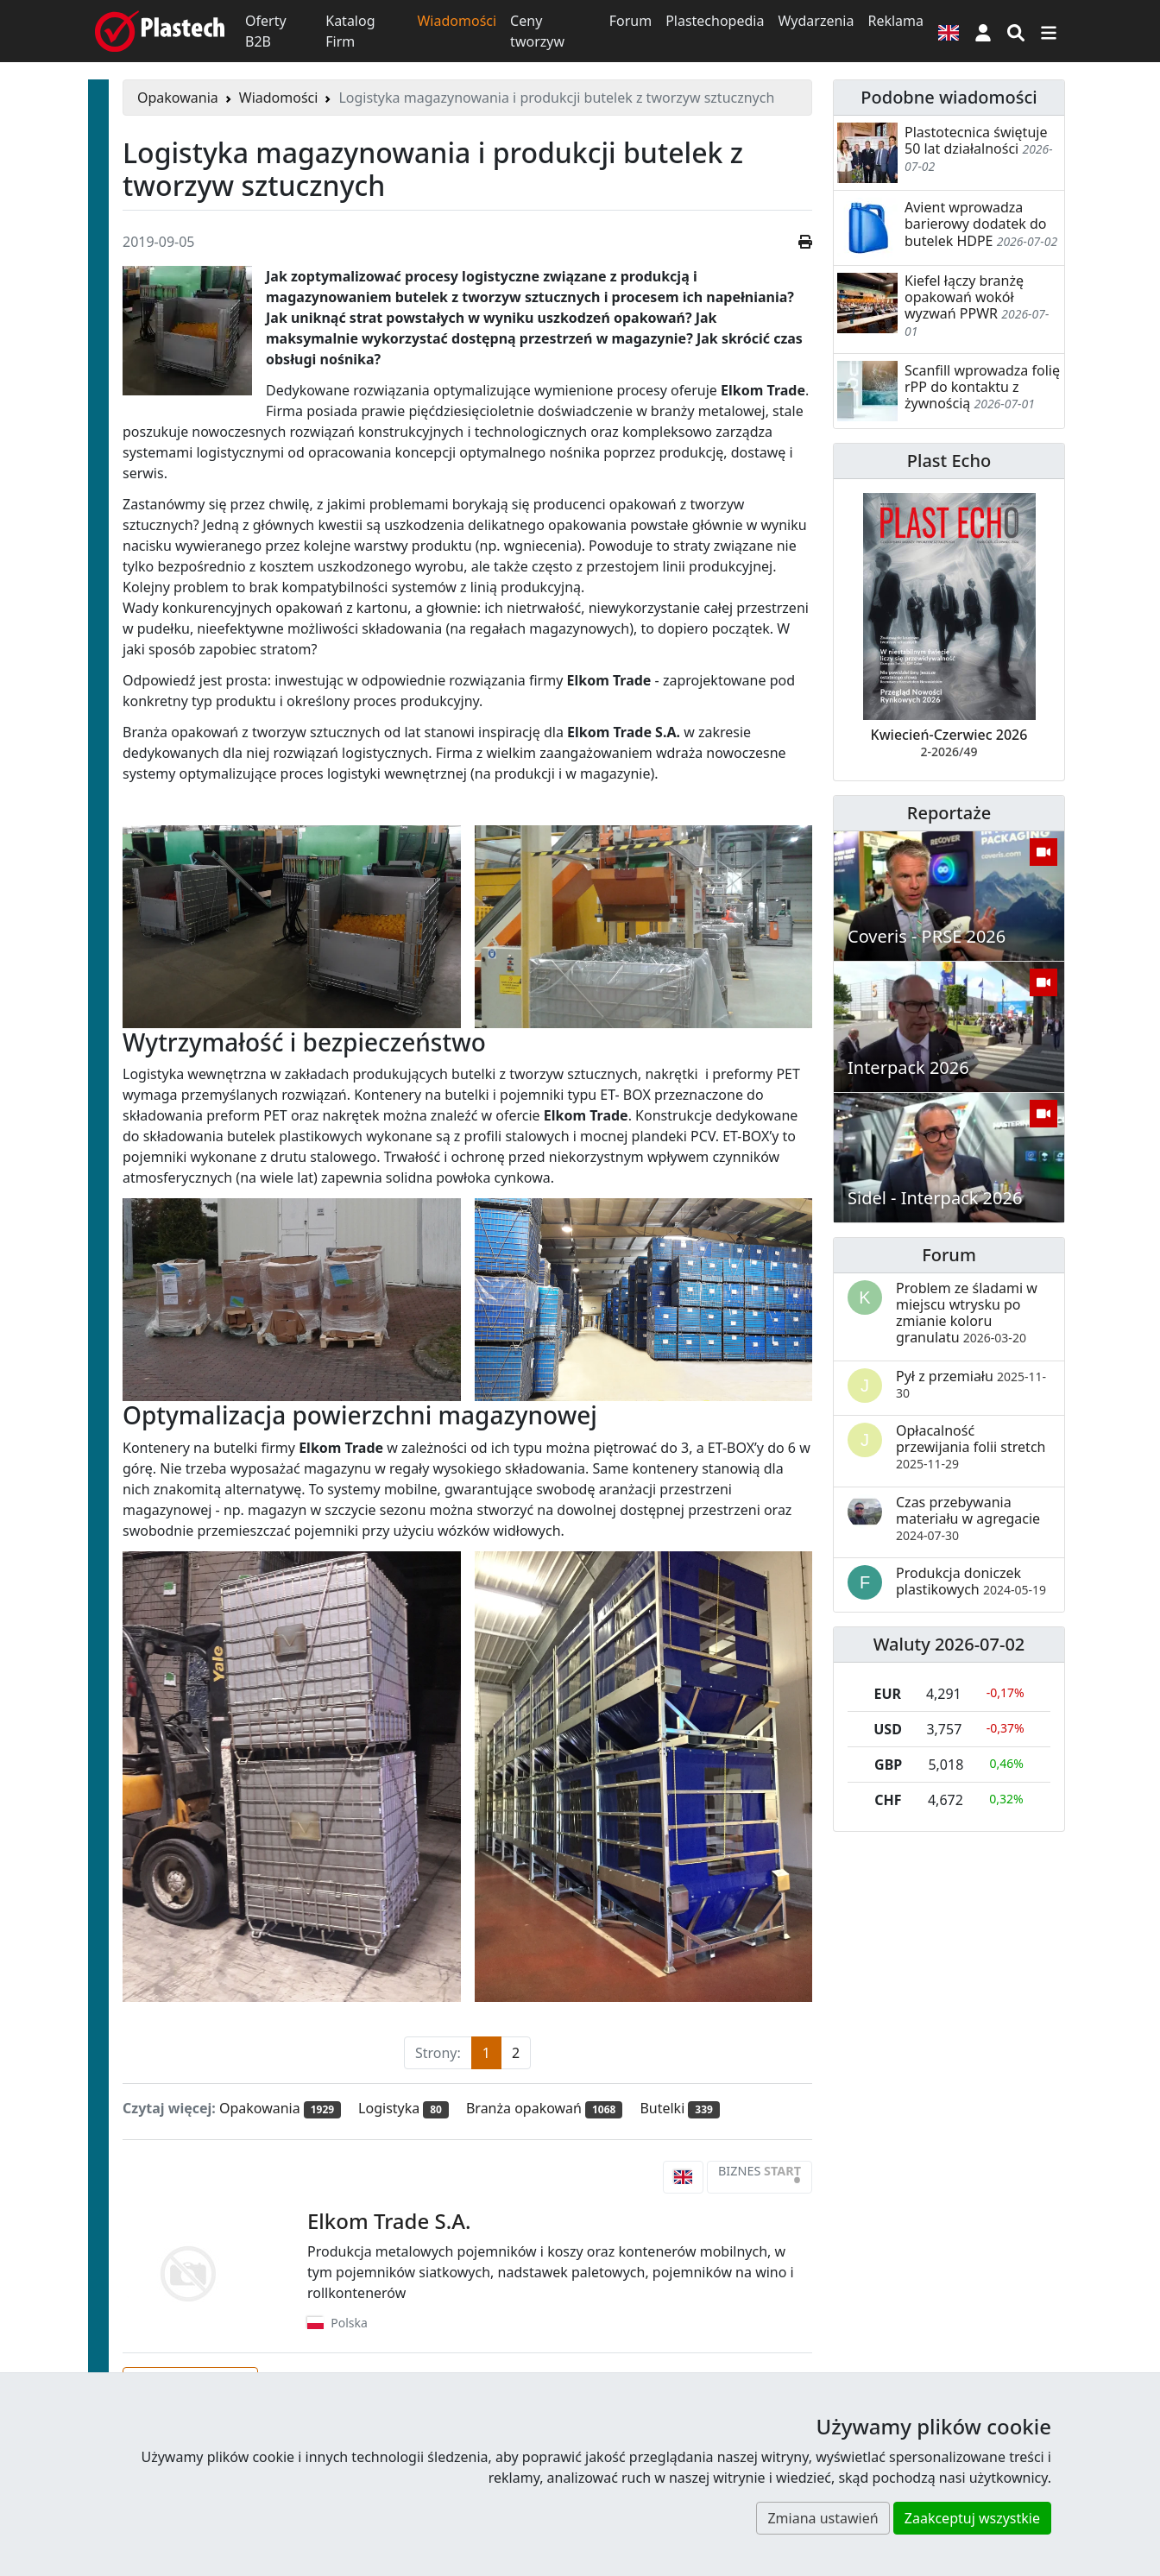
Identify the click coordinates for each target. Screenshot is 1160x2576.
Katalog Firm (350, 31)
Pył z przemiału (971, 1384)
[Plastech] (159, 31)
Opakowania (177, 97)
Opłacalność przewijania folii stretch (970, 1446)
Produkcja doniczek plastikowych (971, 1581)
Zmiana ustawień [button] (822, 2518)
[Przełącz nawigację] (1048, 31)
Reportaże (949, 812)
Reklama (895, 20)
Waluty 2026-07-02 (949, 1644)
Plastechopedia (714, 20)
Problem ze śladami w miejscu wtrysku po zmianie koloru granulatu (966, 1313)
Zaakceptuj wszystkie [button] (972, 2518)
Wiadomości (456, 20)
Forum (630, 20)
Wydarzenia (816, 20)
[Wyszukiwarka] (1015, 31)
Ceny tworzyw (537, 31)
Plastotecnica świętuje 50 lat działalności (976, 140)
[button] (983, 31)
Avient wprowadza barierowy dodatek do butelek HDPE (975, 223)
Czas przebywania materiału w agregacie (968, 1518)
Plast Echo (949, 460)
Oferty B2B (266, 31)
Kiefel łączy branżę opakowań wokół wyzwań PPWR (964, 297)
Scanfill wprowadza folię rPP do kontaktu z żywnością (982, 387)
